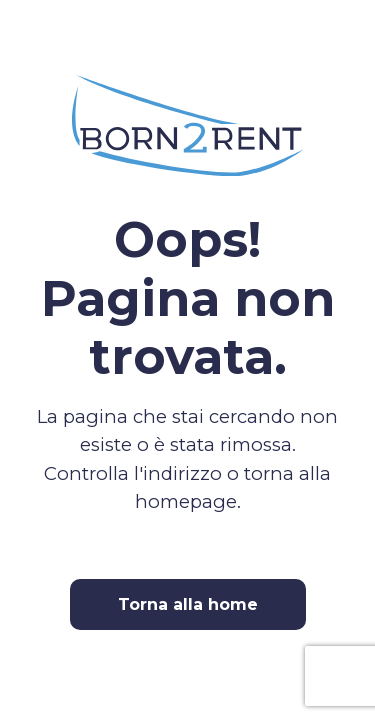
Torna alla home (188, 604)
